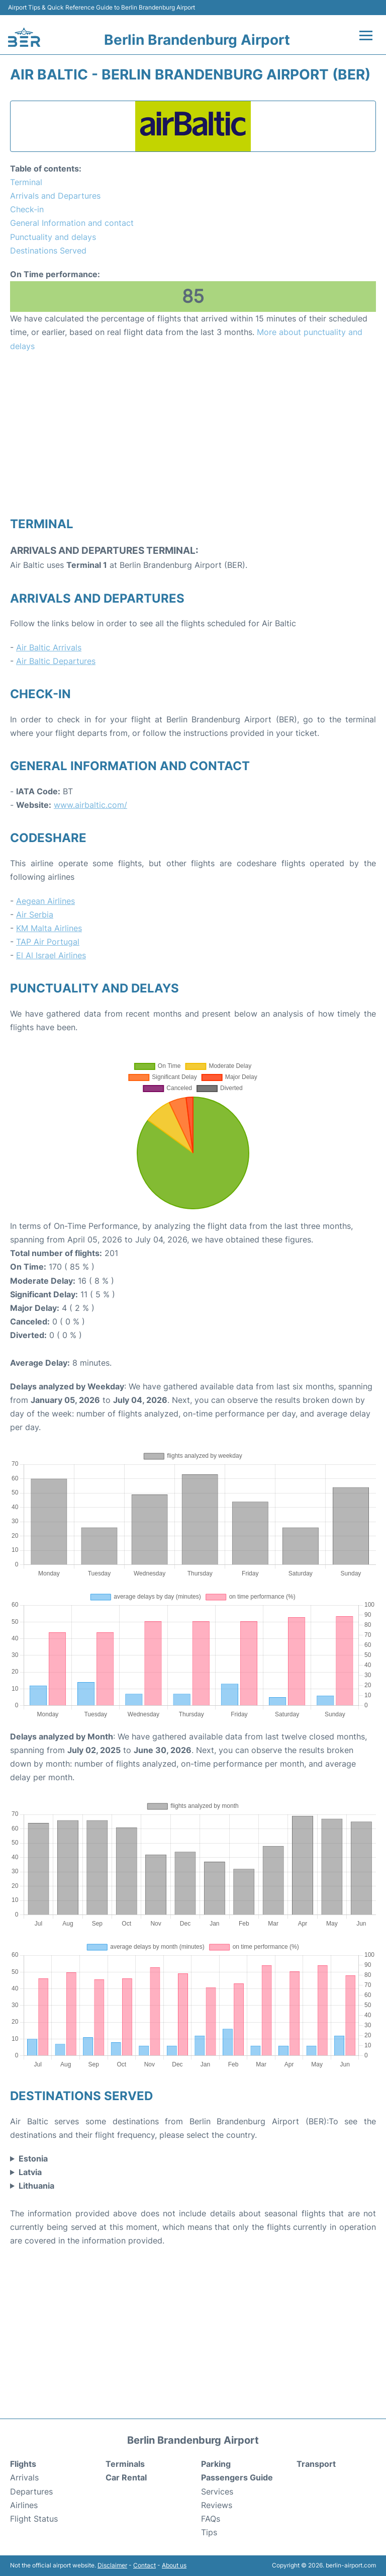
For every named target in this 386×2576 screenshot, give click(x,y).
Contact (144, 2565)
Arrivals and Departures (55, 196)
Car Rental (126, 2477)
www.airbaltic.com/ (90, 805)
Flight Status (34, 2519)
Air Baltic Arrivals (48, 647)
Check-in (27, 209)
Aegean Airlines (45, 901)
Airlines (24, 2505)
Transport (316, 2464)
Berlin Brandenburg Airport (197, 40)
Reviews (216, 2505)
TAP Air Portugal (47, 942)
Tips (209, 2532)
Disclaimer (112, 2565)
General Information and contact (72, 223)
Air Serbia (34, 914)
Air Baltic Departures (55, 661)
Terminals (125, 2464)
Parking (216, 2464)
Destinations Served (48, 250)
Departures (31, 2491)
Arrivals (24, 2477)
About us (174, 2565)
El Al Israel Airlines (51, 955)
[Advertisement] (193, 433)
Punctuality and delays (53, 237)
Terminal (26, 182)
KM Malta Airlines (49, 928)
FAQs (210, 2519)
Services (217, 2491)
